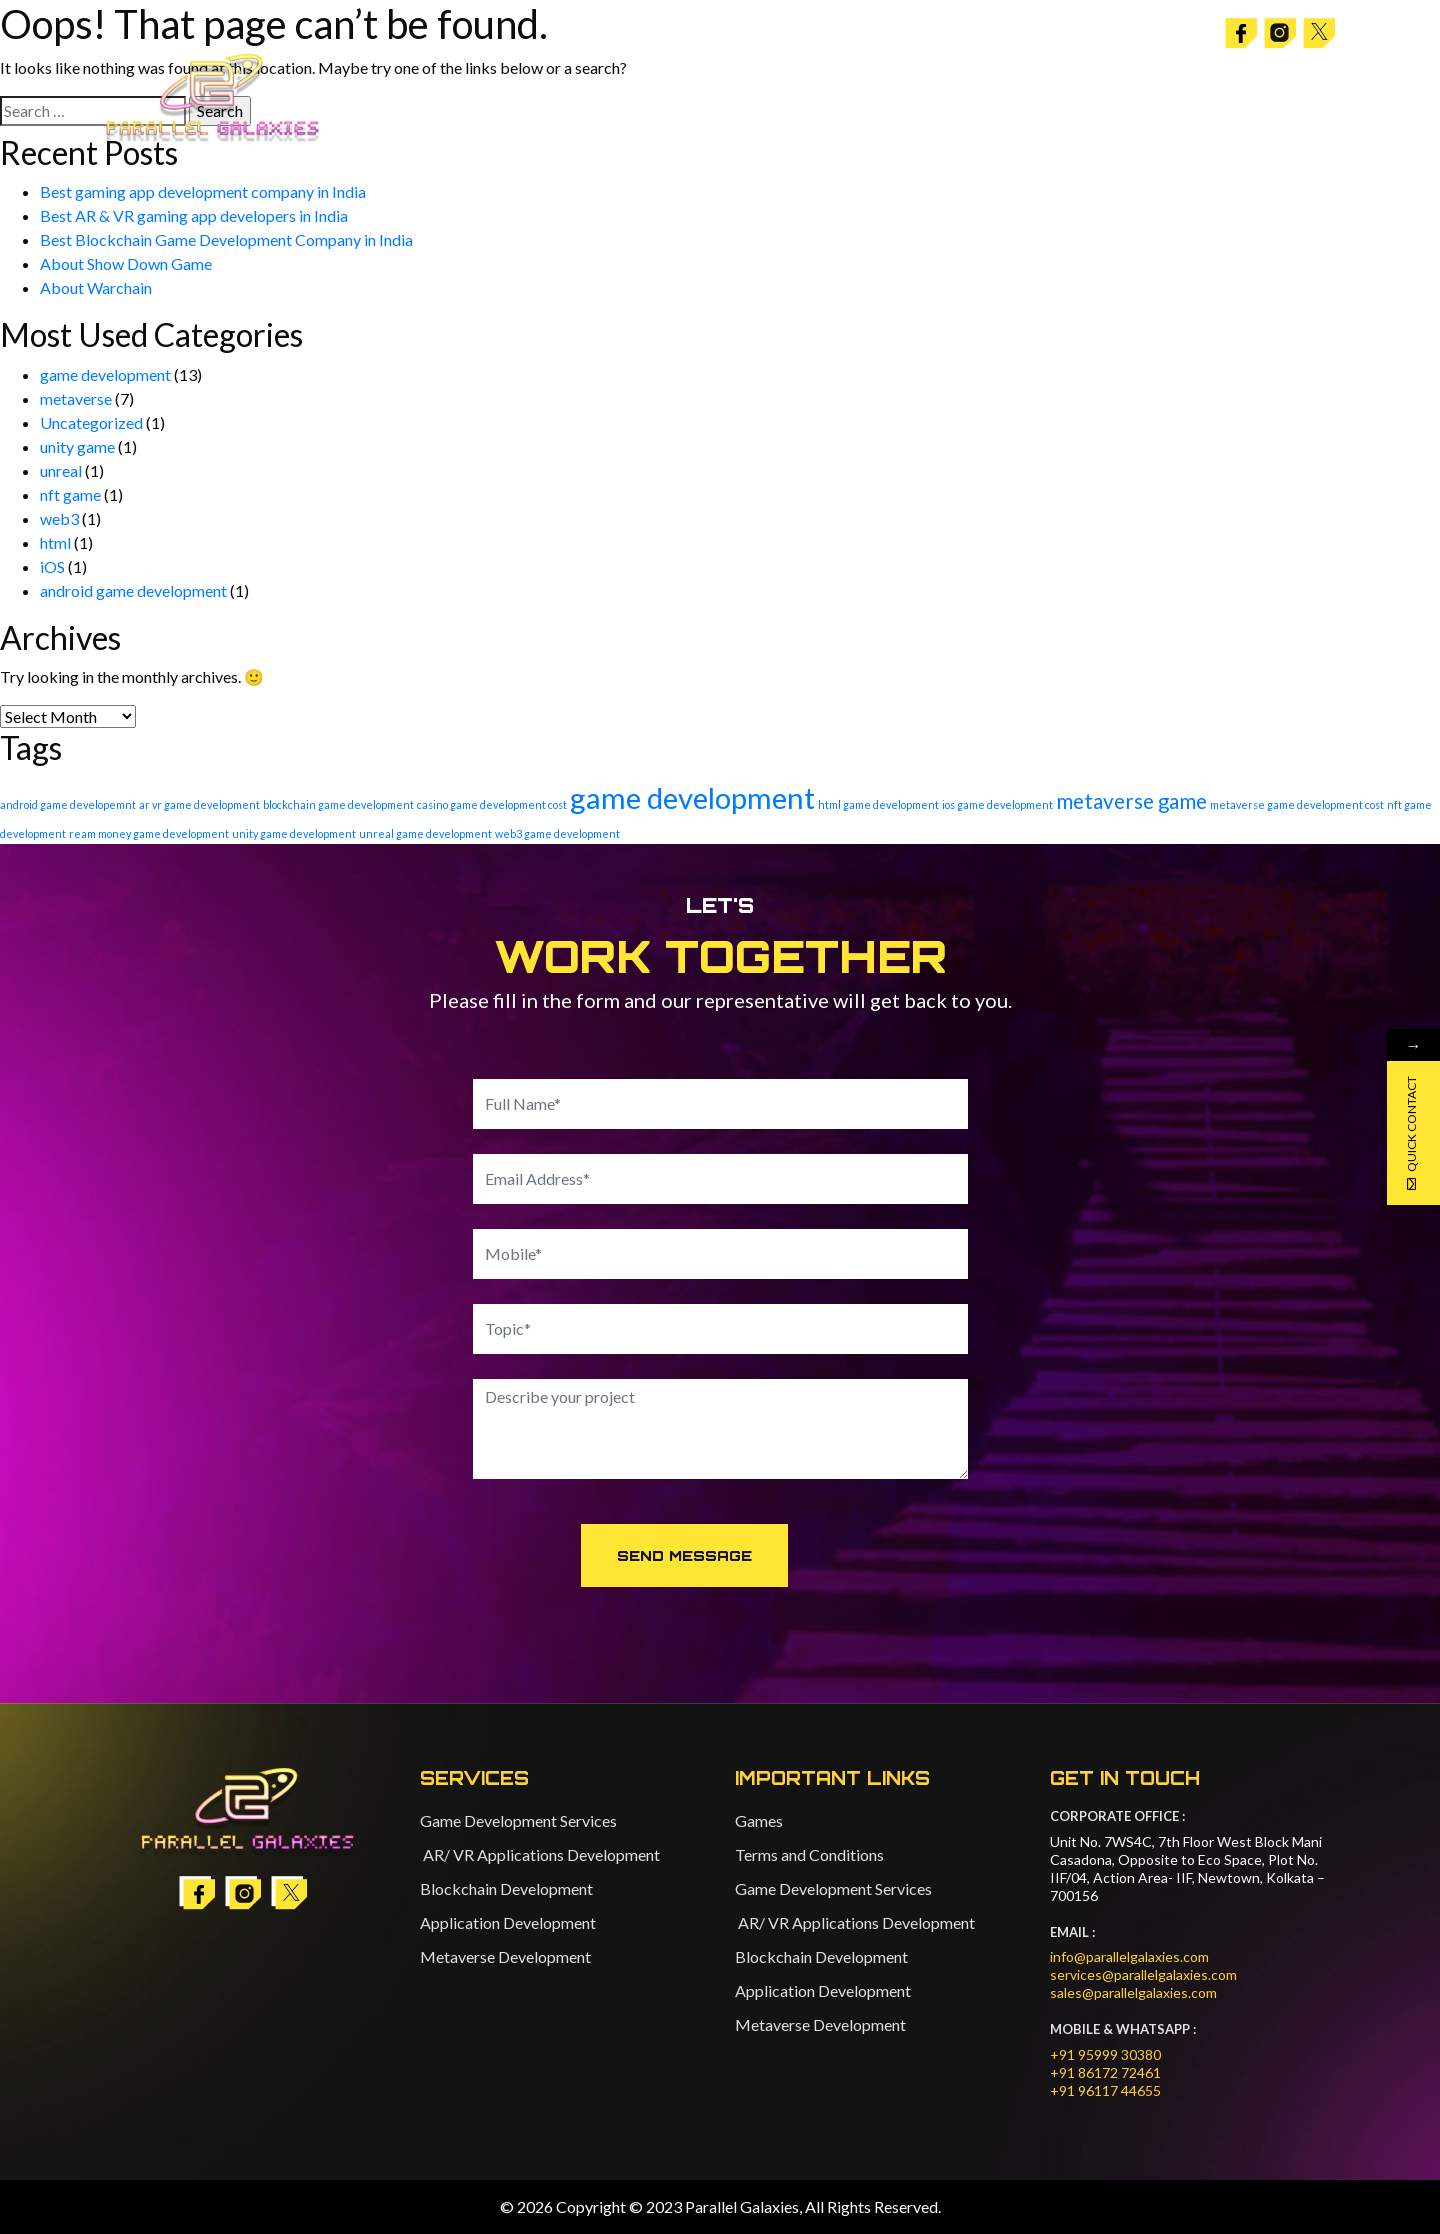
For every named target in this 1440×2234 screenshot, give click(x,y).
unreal (61, 470)
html (55, 542)
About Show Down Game (126, 263)
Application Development (508, 1922)
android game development (133, 590)
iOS (52, 566)
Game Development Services (518, 1820)
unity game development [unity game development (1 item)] (294, 833)
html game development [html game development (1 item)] (878, 804)
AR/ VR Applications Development (540, 1854)
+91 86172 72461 (1105, 2072)
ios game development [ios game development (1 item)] (997, 804)
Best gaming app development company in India (203, 191)
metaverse (76, 398)
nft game (70, 494)
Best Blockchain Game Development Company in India (226, 239)
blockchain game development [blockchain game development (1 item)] (338, 804)
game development (105, 374)
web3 (59, 518)
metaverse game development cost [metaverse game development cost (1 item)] (1297, 804)
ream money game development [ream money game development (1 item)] (149, 833)
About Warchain (96, 287)
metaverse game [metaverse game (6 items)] (1131, 801)
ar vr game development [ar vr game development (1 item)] (199, 804)
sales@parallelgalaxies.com (1133, 1992)
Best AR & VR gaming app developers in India (194, 215)
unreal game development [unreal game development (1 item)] (425, 833)
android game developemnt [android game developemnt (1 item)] (68, 804)
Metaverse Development (505, 1956)
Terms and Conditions (809, 1854)
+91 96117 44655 (1105, 2090)
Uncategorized (91, 422)
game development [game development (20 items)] (692, 797)
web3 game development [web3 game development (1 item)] (557, 833)
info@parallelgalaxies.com (1129, 1956)
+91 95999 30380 (1105, 2054)
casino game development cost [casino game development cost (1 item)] (492, 804)
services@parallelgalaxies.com (1143, 1974)
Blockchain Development (506, 1888)
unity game (77, 446)
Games (759, 1820)
